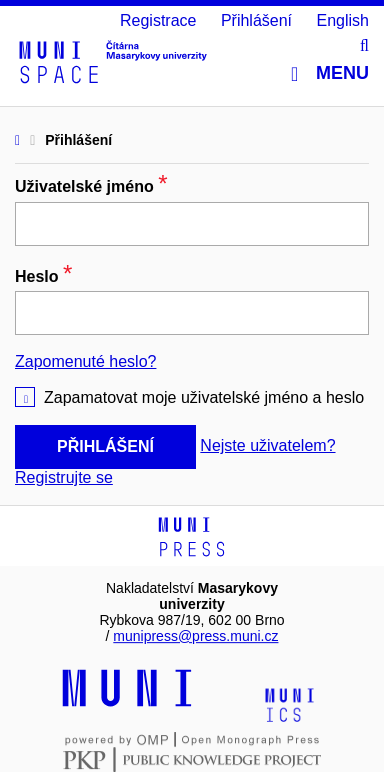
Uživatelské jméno (91, 186)
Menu (330, 73)
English (343, 20)
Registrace (158, 20)
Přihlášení (256, 20)
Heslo (43, 276)
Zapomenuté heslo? (85, 361)
